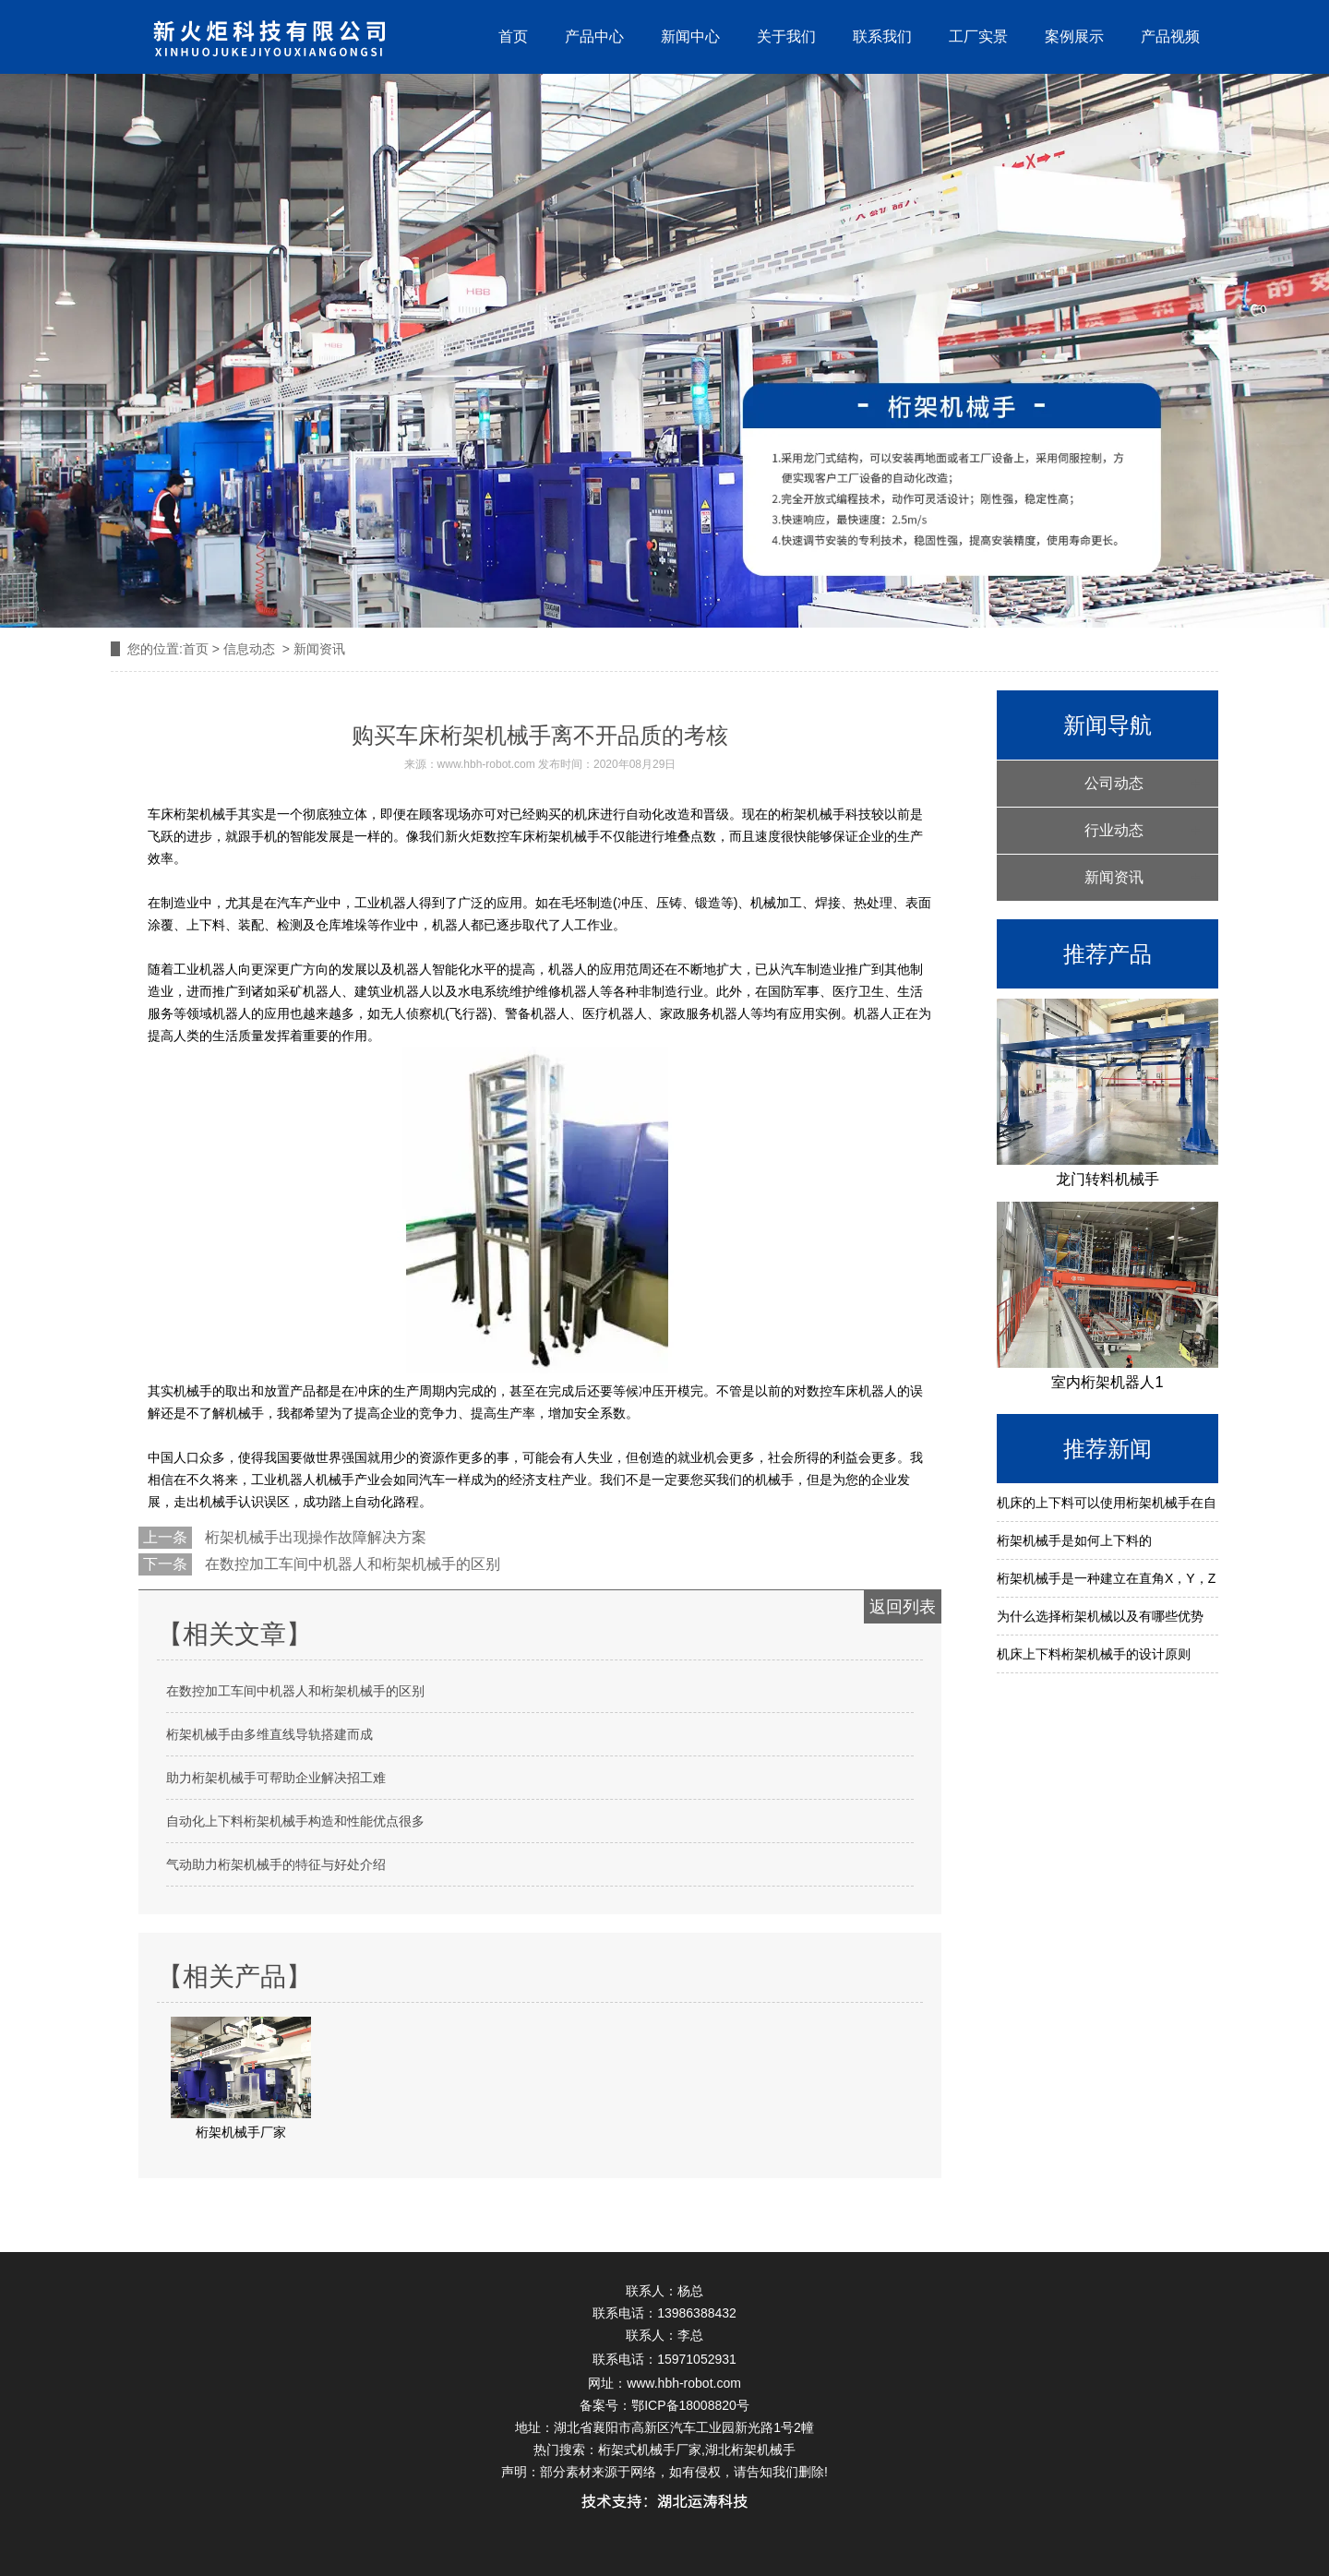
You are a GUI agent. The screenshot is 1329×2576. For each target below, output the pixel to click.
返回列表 (902, 1607)
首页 (513, 36)
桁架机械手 (813, 814)
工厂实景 (978, 36)
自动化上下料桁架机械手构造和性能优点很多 (295, 1821)
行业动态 (1113, 830)
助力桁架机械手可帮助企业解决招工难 (276, 1777)
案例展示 (1074, 36)
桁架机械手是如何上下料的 (1074, 1540)
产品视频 (1170, 36)
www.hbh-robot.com (486, 764)
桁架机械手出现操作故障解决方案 (313, 1537)
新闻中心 (690, 36)
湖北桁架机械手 (750, 2449)
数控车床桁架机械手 (542, 836)
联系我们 (882, 36)
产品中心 (594, 36)
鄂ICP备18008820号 (690, 2405)
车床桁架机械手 (193, 814)
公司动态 (1113, 783)
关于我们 (786, 36)
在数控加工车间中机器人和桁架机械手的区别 (350, 1564)
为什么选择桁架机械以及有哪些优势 (1100, 1616)
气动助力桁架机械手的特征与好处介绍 (276, 1864)
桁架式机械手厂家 (649, 2449)
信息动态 (249, 648)
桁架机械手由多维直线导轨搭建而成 (269, 1734)
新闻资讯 (1113, 877)
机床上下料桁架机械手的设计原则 (1094, 1654)
